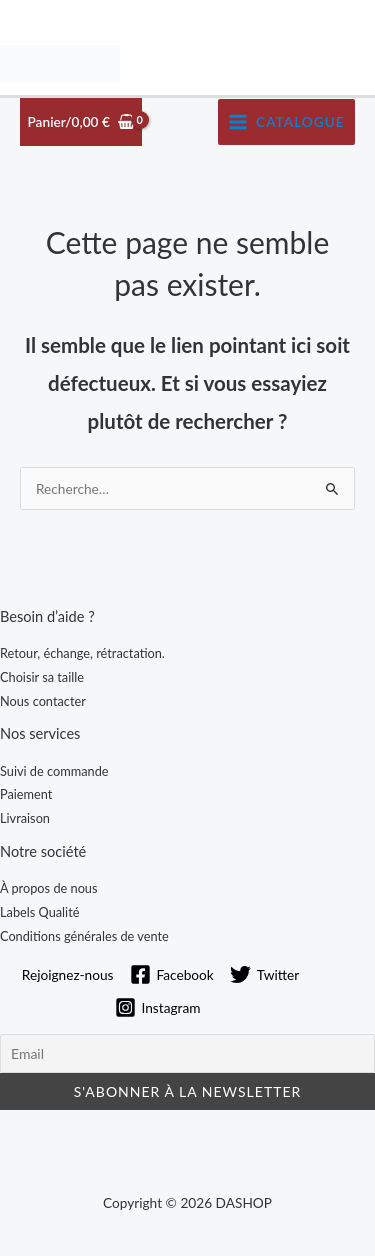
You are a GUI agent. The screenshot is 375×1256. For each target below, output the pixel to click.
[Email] (187, 1053)
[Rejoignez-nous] (65, 975)
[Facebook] (172, 974)
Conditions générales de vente (84, 936)
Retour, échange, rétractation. (82, 653)
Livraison (25, 818)
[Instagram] (158, 1007)
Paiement (26, 794)
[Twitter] (264, 974)
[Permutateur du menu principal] (286, 122)
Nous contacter (43, 701)
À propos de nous (49, 888)
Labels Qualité (39, 912)
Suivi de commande (54, 771)
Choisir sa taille (42, 677)
